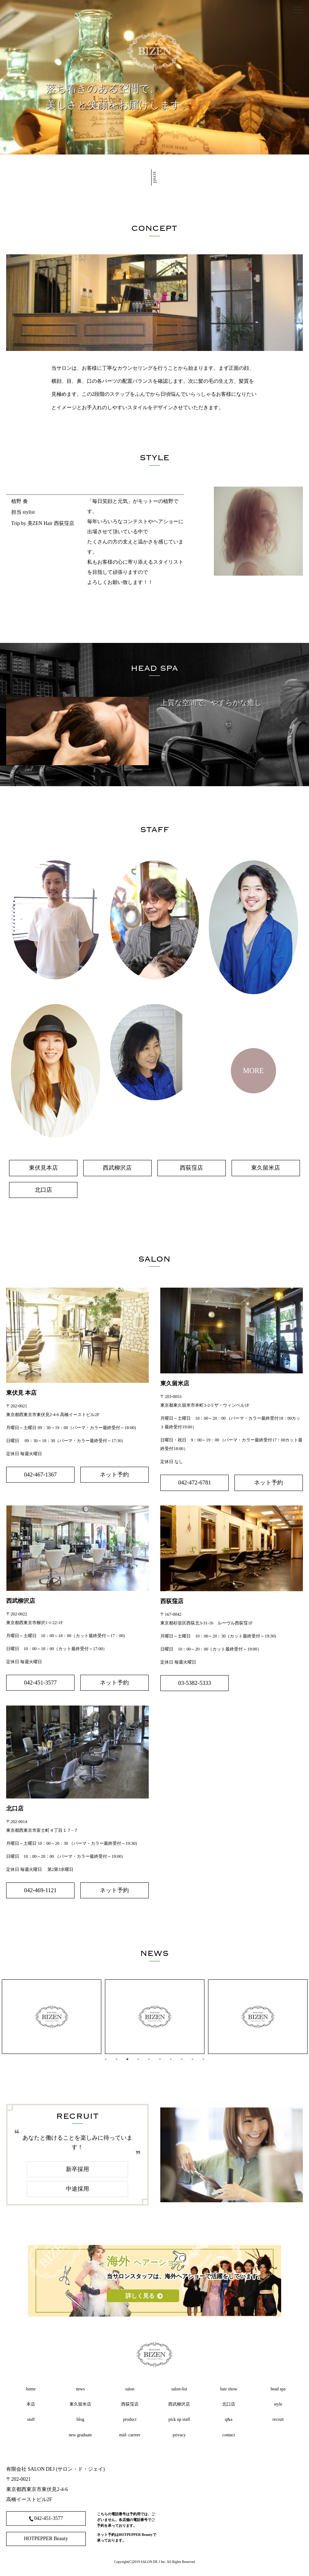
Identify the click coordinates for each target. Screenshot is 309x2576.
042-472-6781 (194, 1482)
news (80, 2388)
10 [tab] (203, 2059)
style (278, 2404)
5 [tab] (149, 2059)
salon (129, 2388)
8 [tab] (181, 2059)
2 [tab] (116, 2059)
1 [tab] (105, 2059)
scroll (154, 181)
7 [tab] (170, 2059)
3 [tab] (127, 2059)
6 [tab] (160, 2059)
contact (229, 2434)
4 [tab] (138, 2059)
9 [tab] (192, 2059)
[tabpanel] (51, 2016)
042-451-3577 (40, 1682)
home (31, 2388)
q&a (229, 2419)
